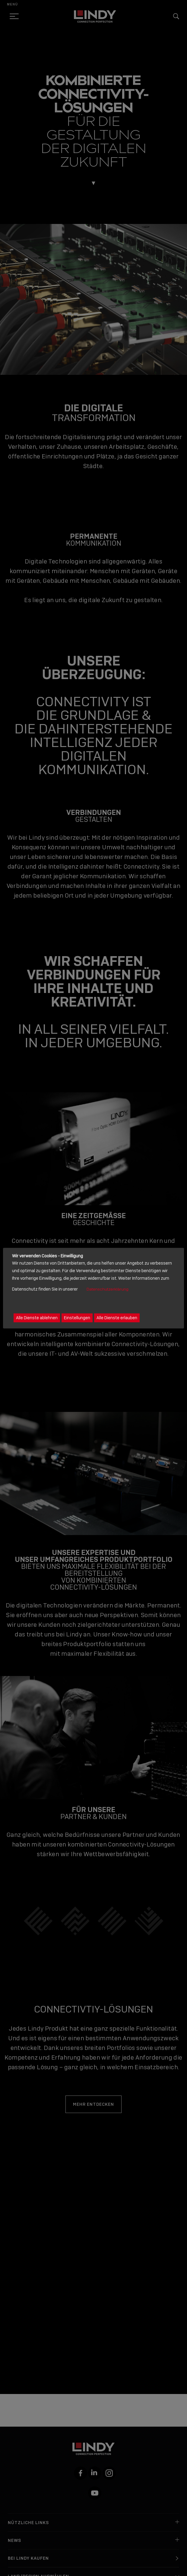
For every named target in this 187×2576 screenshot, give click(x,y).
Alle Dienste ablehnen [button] (37, 1317)
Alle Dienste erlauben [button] (117, 1317)
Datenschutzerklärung (107, 1289)
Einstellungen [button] (77, 1317)
